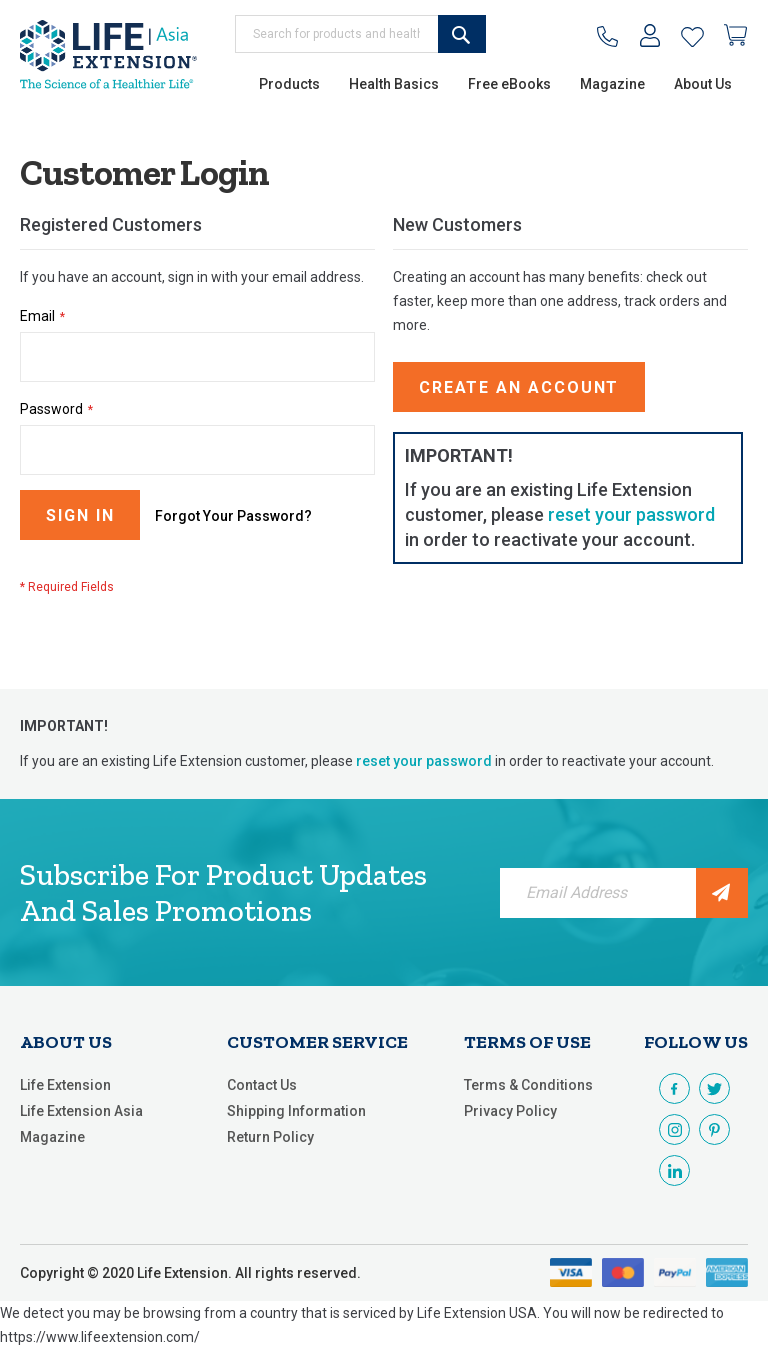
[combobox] (360, 34)
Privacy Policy (510, 1111)
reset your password (631, 514)
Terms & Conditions (528, 1085)
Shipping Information (296, 1111)
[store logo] (108, 54)
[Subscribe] (722, 893)
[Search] (462, 34)
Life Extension (65, 1085)
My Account (651, 40)
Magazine (52, 1137)
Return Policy (270, 1137)
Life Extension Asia (81, 1111)
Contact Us (262, 1085)
